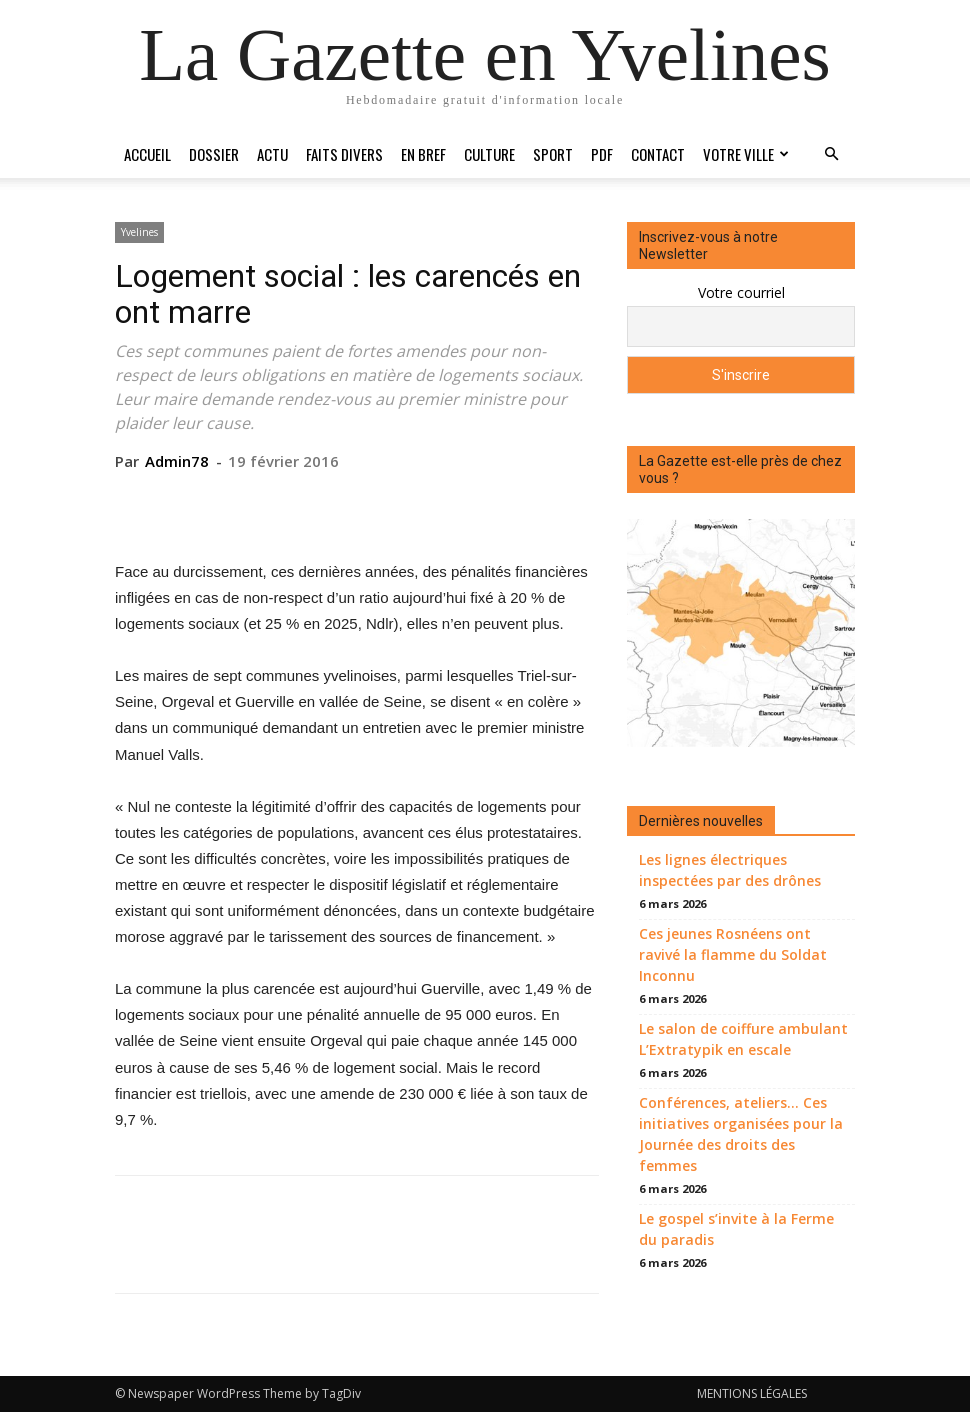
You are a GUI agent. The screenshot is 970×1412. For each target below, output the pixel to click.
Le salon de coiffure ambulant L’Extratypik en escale (743, 1039)
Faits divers (344, 154)
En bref (423, 154)
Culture (489, 154)
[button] (831, 154)
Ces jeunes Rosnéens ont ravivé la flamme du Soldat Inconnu (733, 954)
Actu (272, 154)
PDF (602, 154)
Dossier (214, 154)
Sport (553, 154)
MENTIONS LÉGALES (752, 1393)
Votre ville (746, 154)
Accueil (147, 154)
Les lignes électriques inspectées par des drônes (730, 870)
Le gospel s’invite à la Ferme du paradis (736, 1229)
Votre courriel (741, 292)
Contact (658, 154)
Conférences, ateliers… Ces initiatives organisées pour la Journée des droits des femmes (741, 1134)
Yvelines (139, 232)
